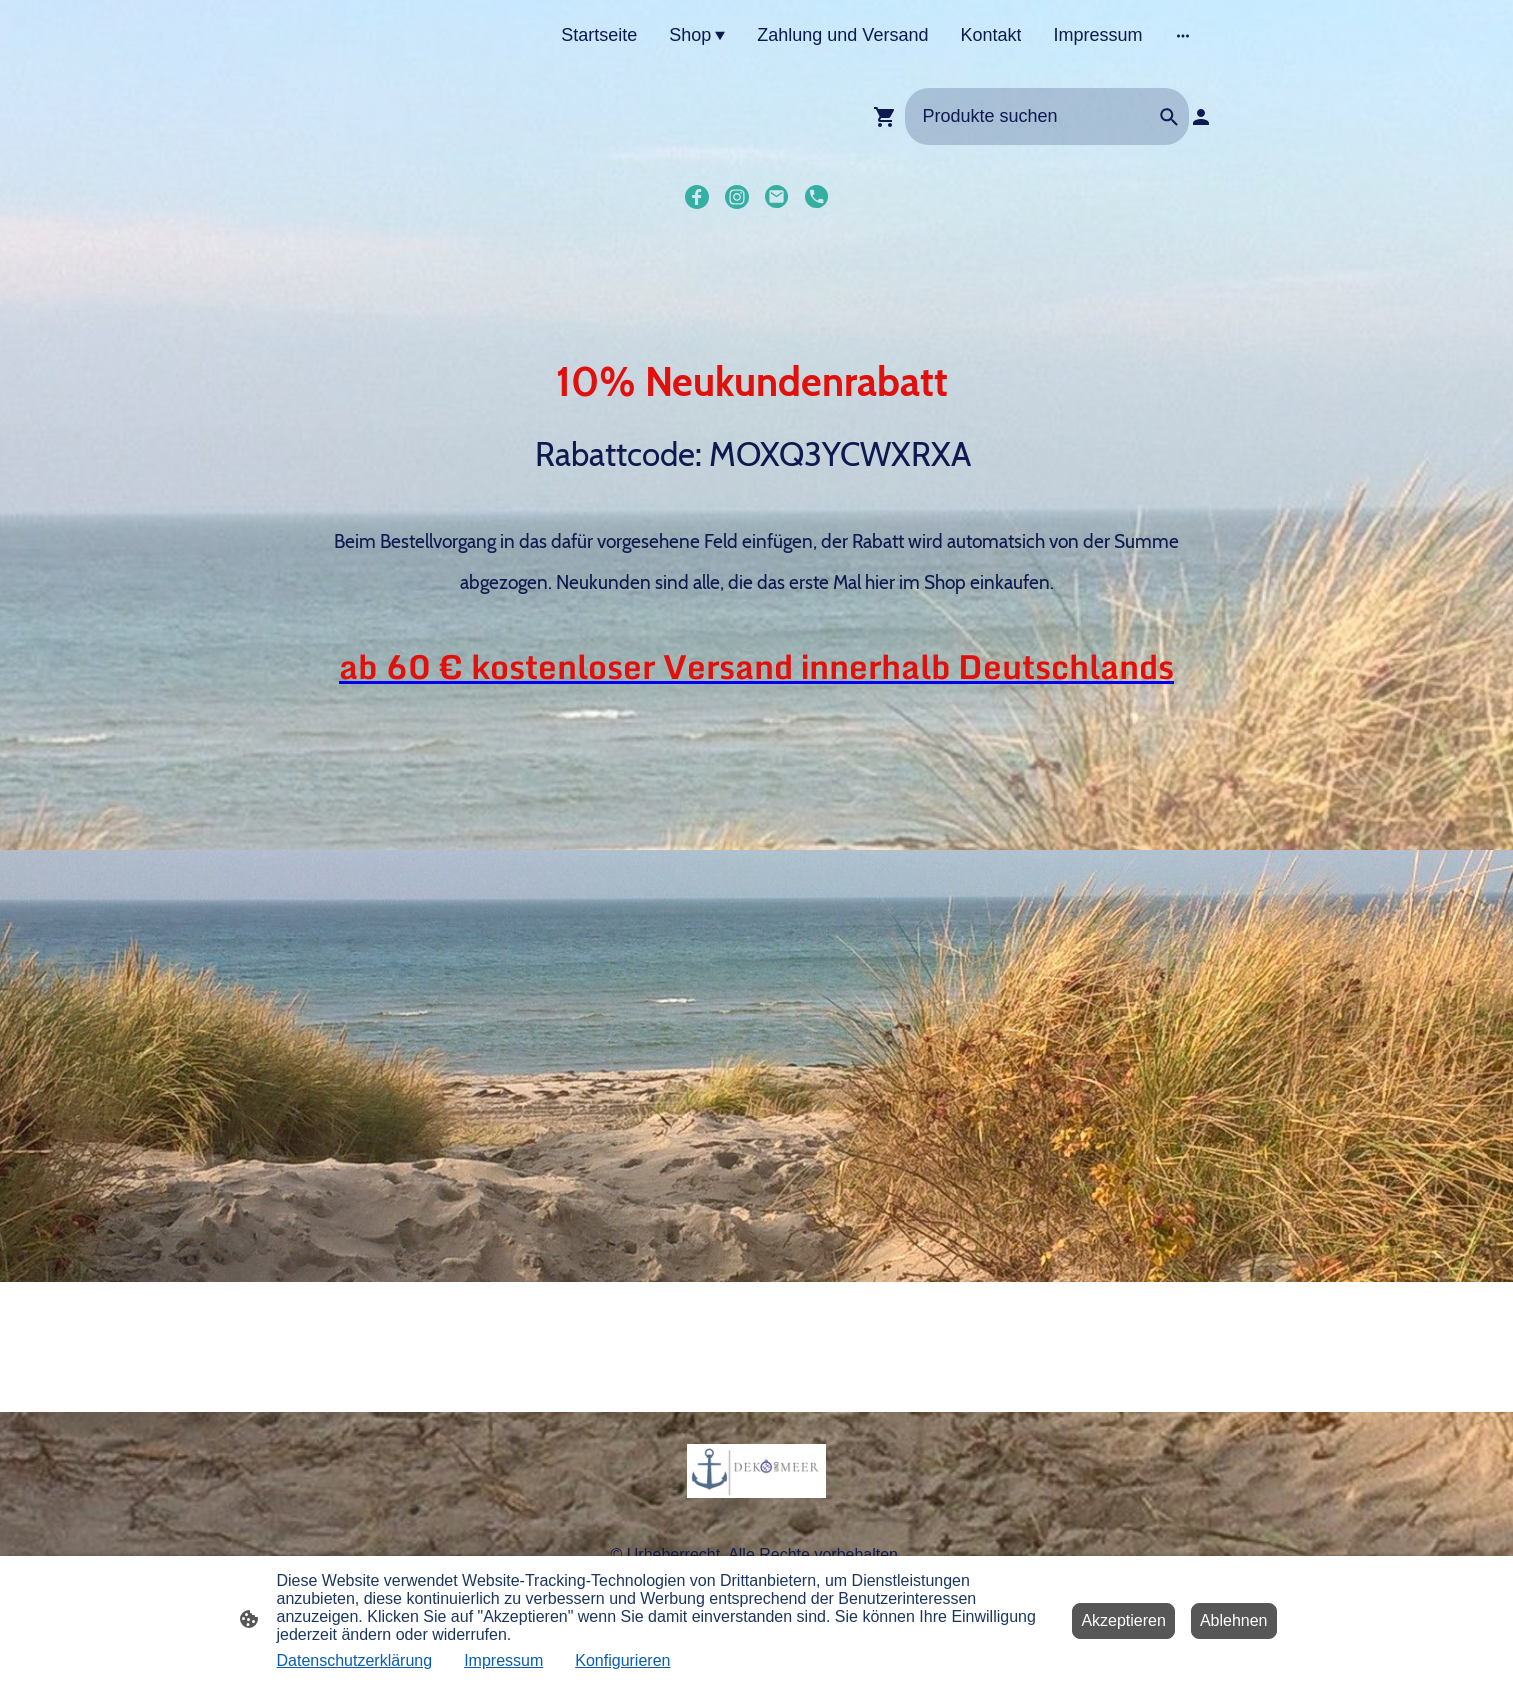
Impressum (503, 1660)
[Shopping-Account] (1201, 117)
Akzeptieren (1123, 1620)
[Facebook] (697, 197)
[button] (1169, 117)
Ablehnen (1234, 1620)
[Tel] (817, 197)
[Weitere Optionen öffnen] (1183, 35)
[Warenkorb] (889, 117)
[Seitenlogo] (756, 1471)
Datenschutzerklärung (355, 1660)
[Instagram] (737, 197)
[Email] (777, 197)
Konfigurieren (622, 1660)
